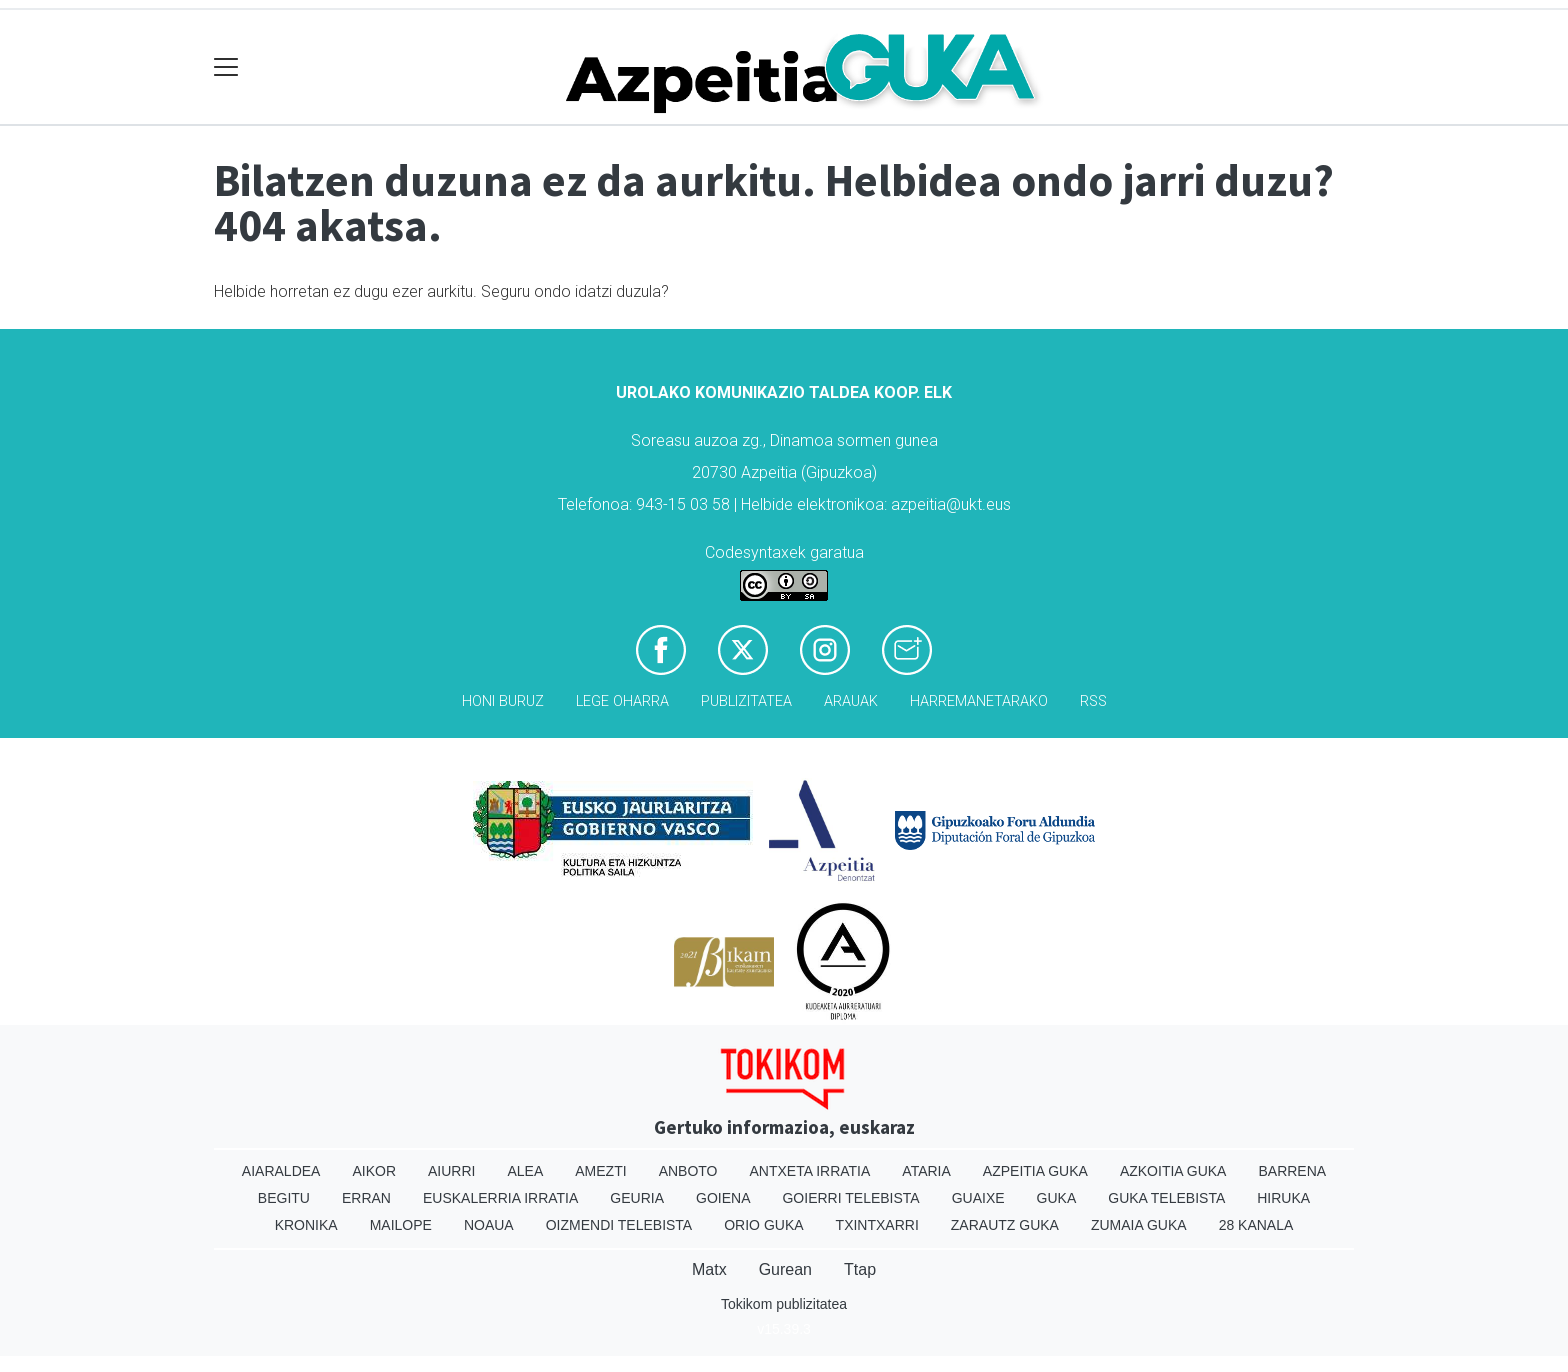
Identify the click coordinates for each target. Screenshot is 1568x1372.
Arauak (851, 701)
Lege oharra (622, 701)
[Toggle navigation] (226, 67)
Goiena (723, 1198)
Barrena (1292, 1171)
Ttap (860, 1269)
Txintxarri (877, 1225)
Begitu (284, 1198)
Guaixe (978, 1198)
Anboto (688, 1171)
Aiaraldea (281, 1171)
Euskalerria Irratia (500, 1198)
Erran (366, 1198)
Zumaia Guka (1139, 1225)
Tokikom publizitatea (784, 1304)
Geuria (637, 1198)
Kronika (306, 1225)
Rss (1093, 701)
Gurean (785, 1269)
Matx (709, 1269)
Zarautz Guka (1005, 1225)
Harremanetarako (979, 701)
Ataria (926, 1171)
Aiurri (451, 1171)
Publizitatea (746, 701)
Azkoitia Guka (1173, 1171)
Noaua (489, 1225)
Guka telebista (1166, 1198)
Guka (1057, 1198)
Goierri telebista (850, 1198)
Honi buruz (503, 701)
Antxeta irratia (810, 1171)
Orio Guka (763, 1225)
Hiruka (1283, 1198)
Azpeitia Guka (1035, 1171)
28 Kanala (1256, 1225)
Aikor (374, 1171)
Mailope (401, 1225)
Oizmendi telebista (619, 1225)
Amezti (600, 1171)
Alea (525, 1171)
